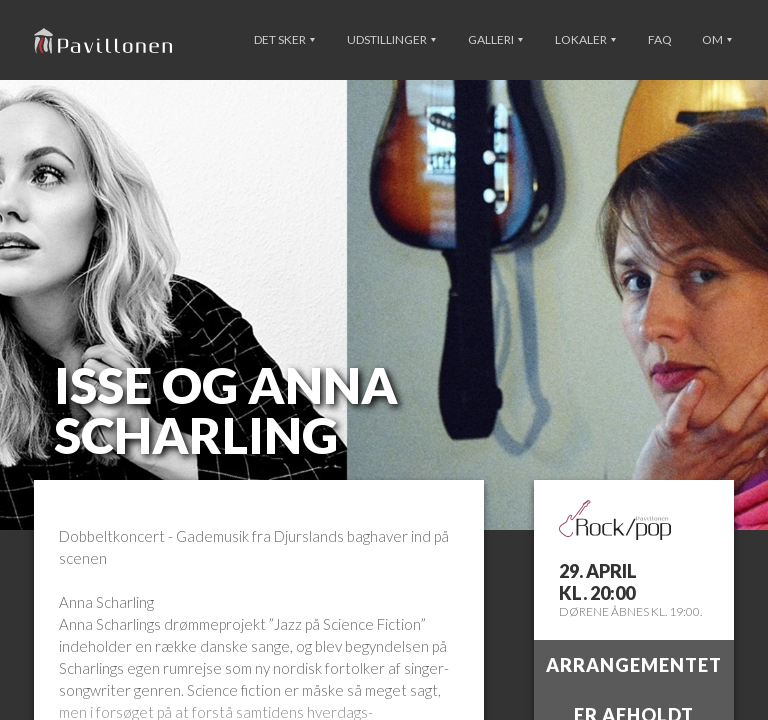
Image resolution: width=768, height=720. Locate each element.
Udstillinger (391, 39)
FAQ (660, 39)
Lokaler (585, 39)
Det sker (284, 39)
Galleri (495, 39)
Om (717, 39)
